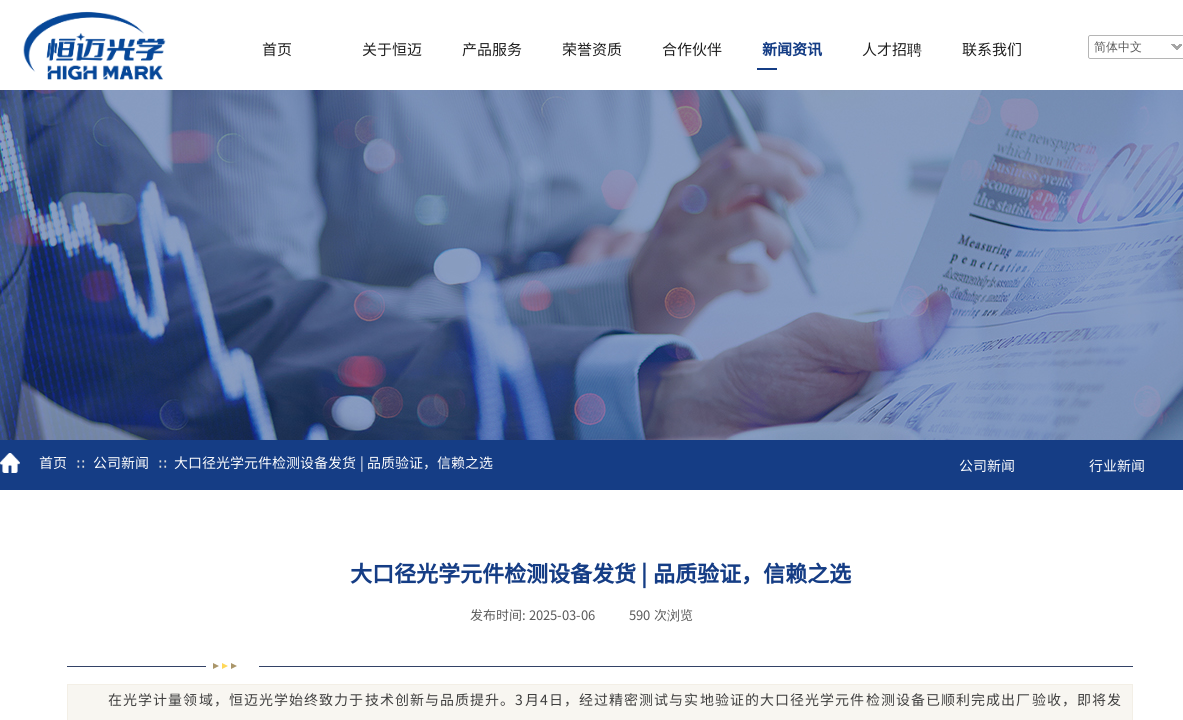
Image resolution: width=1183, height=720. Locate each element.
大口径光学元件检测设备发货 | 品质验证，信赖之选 (333, 462)
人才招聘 (892, 48)
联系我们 (992, 48)
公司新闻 (121, 462)
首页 (277, 48)
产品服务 (492, 48)
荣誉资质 (592, 48)
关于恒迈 (392, 48)
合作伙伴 (692, 48)
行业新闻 (1117, 465)
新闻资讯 (792, 48)
